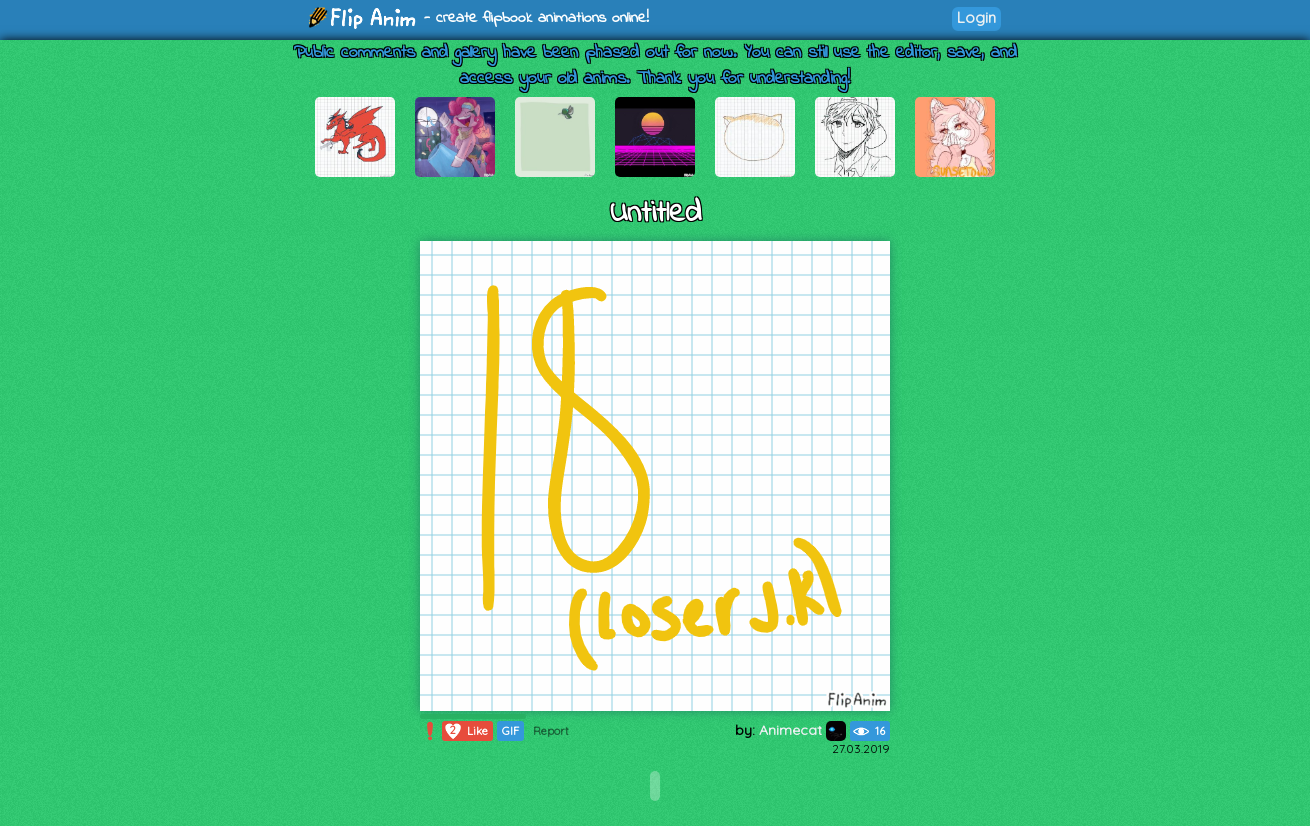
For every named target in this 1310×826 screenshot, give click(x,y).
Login (976, 17)
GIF (510, 731)
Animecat (802, 730)
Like (465, 731)
